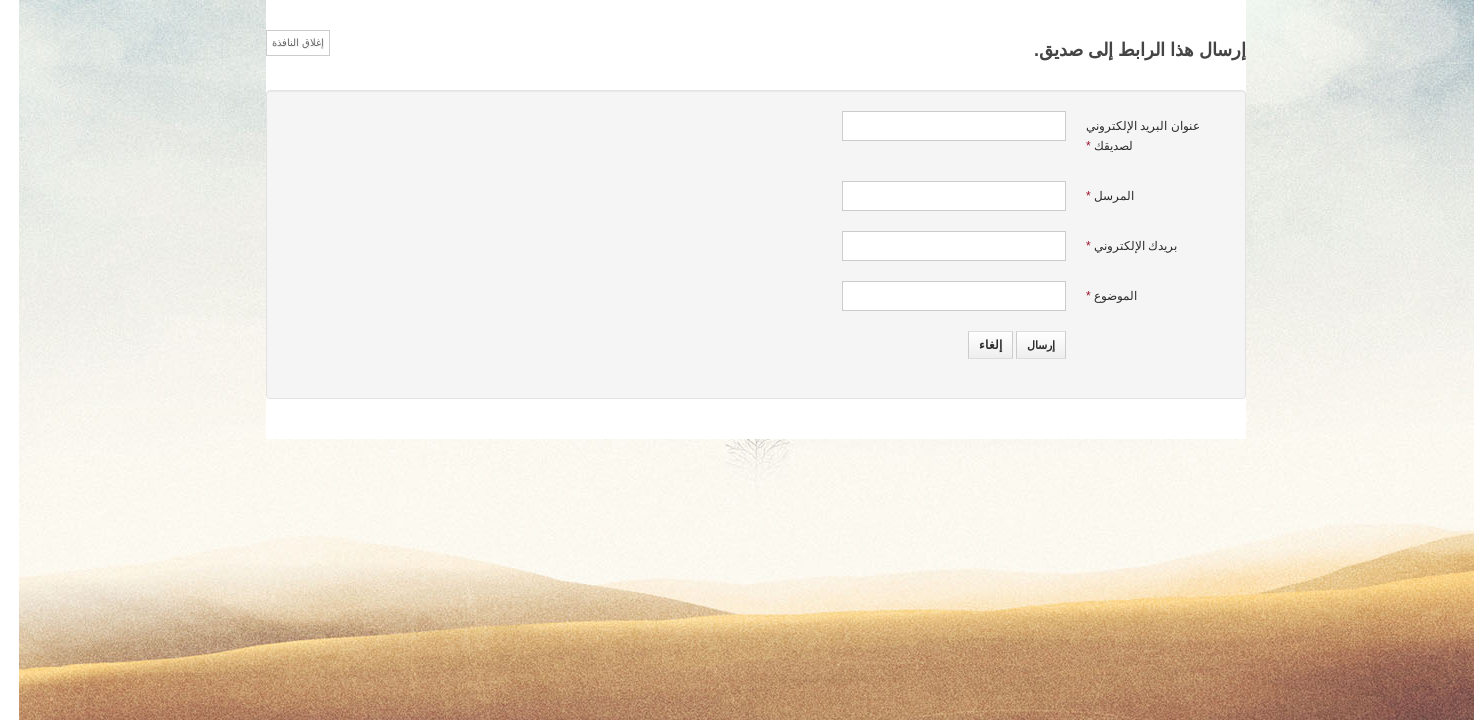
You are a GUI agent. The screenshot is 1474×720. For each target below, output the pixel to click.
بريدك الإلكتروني (1112, 246)
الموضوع (1092, 296)
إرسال (1022, 345)
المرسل (1091, 196)
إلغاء (971, 345)
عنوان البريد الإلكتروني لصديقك (1124, 136)
